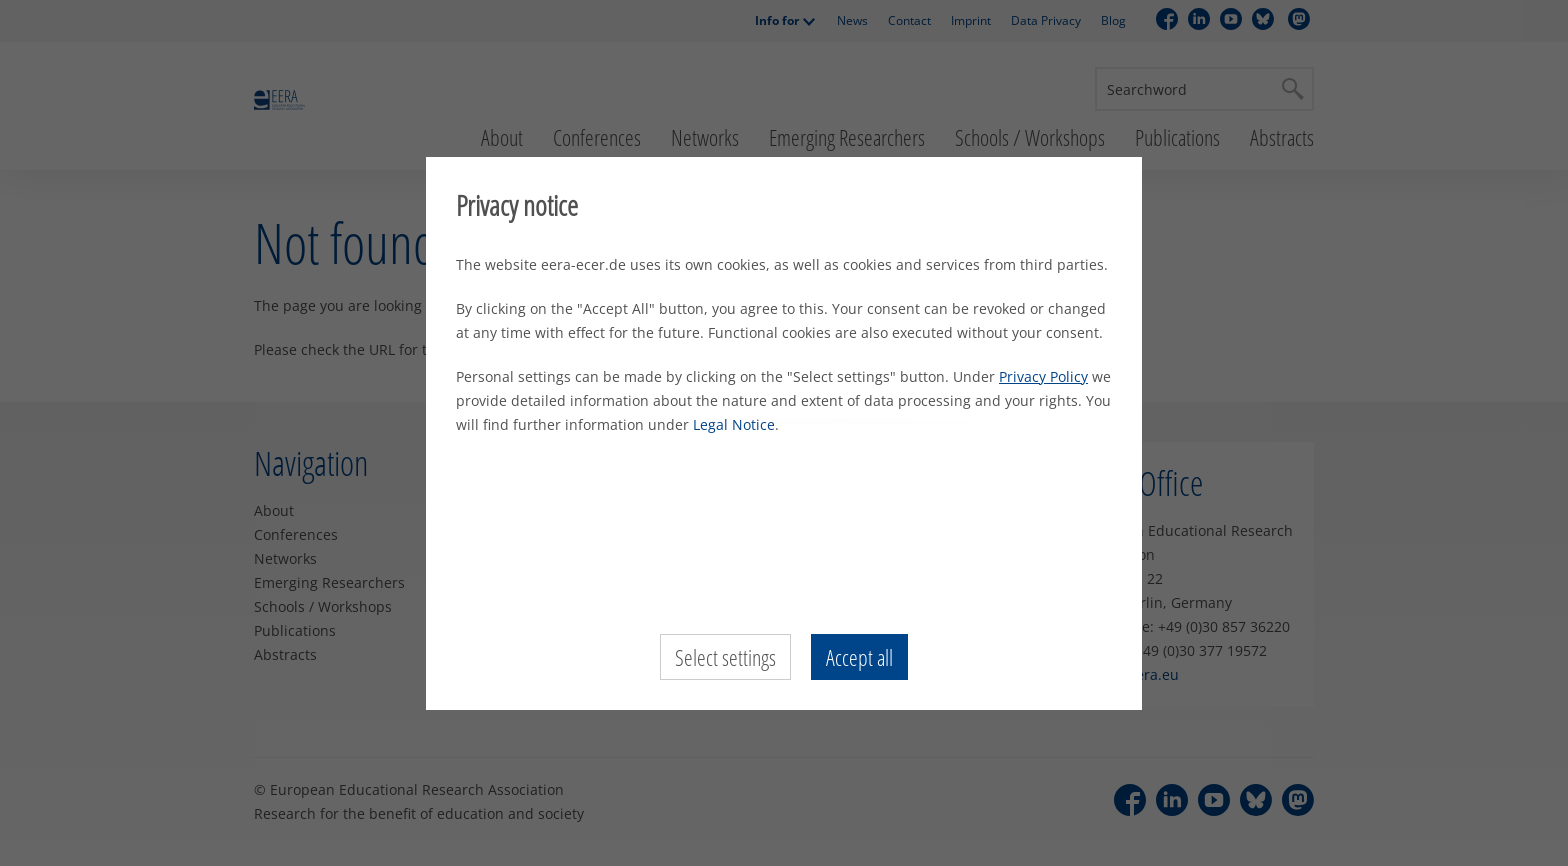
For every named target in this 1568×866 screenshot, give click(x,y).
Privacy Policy (1043, 376)
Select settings (725, 657)
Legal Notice (734, 424)
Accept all (859, 657)
